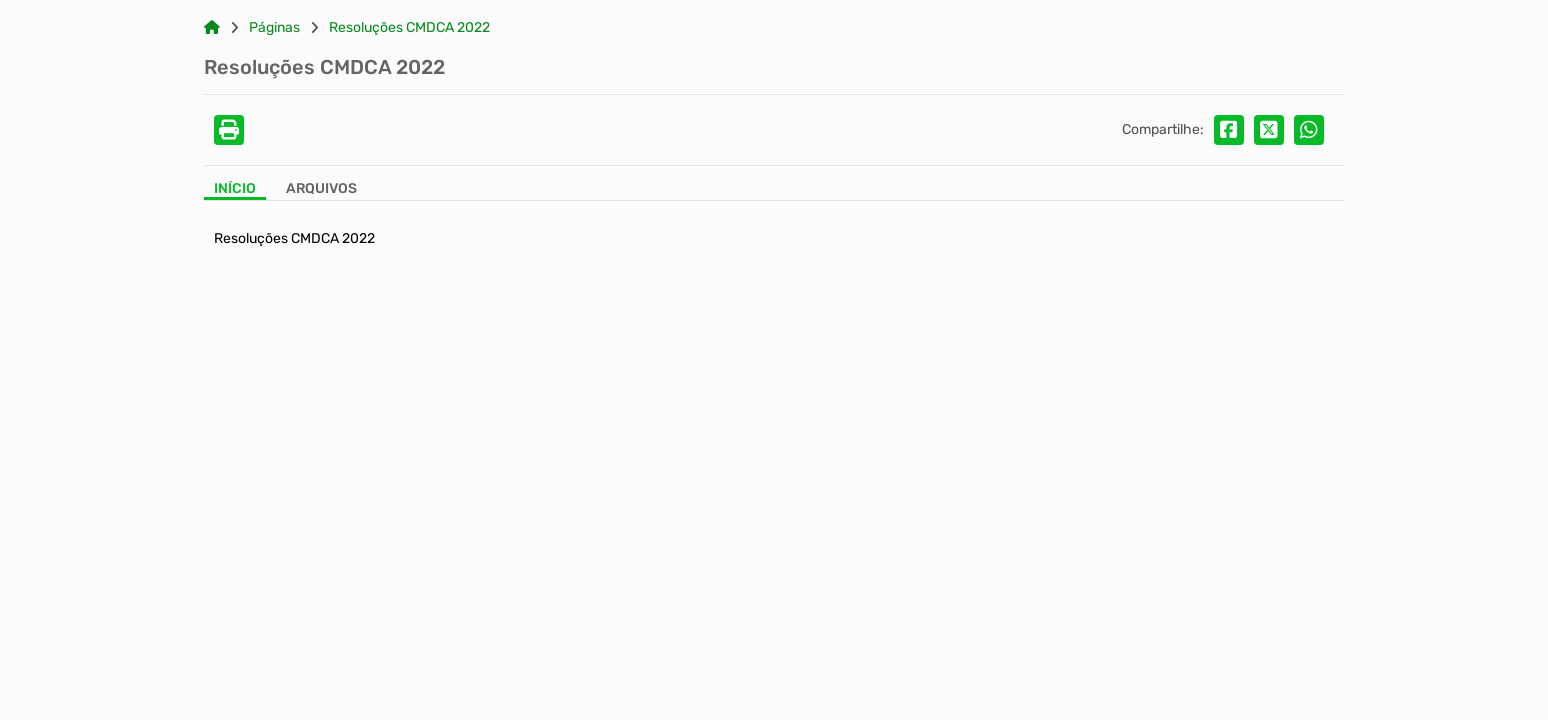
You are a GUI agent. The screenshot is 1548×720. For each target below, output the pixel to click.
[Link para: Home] (212, 28)
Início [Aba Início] (235, 189)
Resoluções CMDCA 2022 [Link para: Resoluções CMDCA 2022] (409, 28)
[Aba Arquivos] (321, 190)
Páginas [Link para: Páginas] (274, 28)
